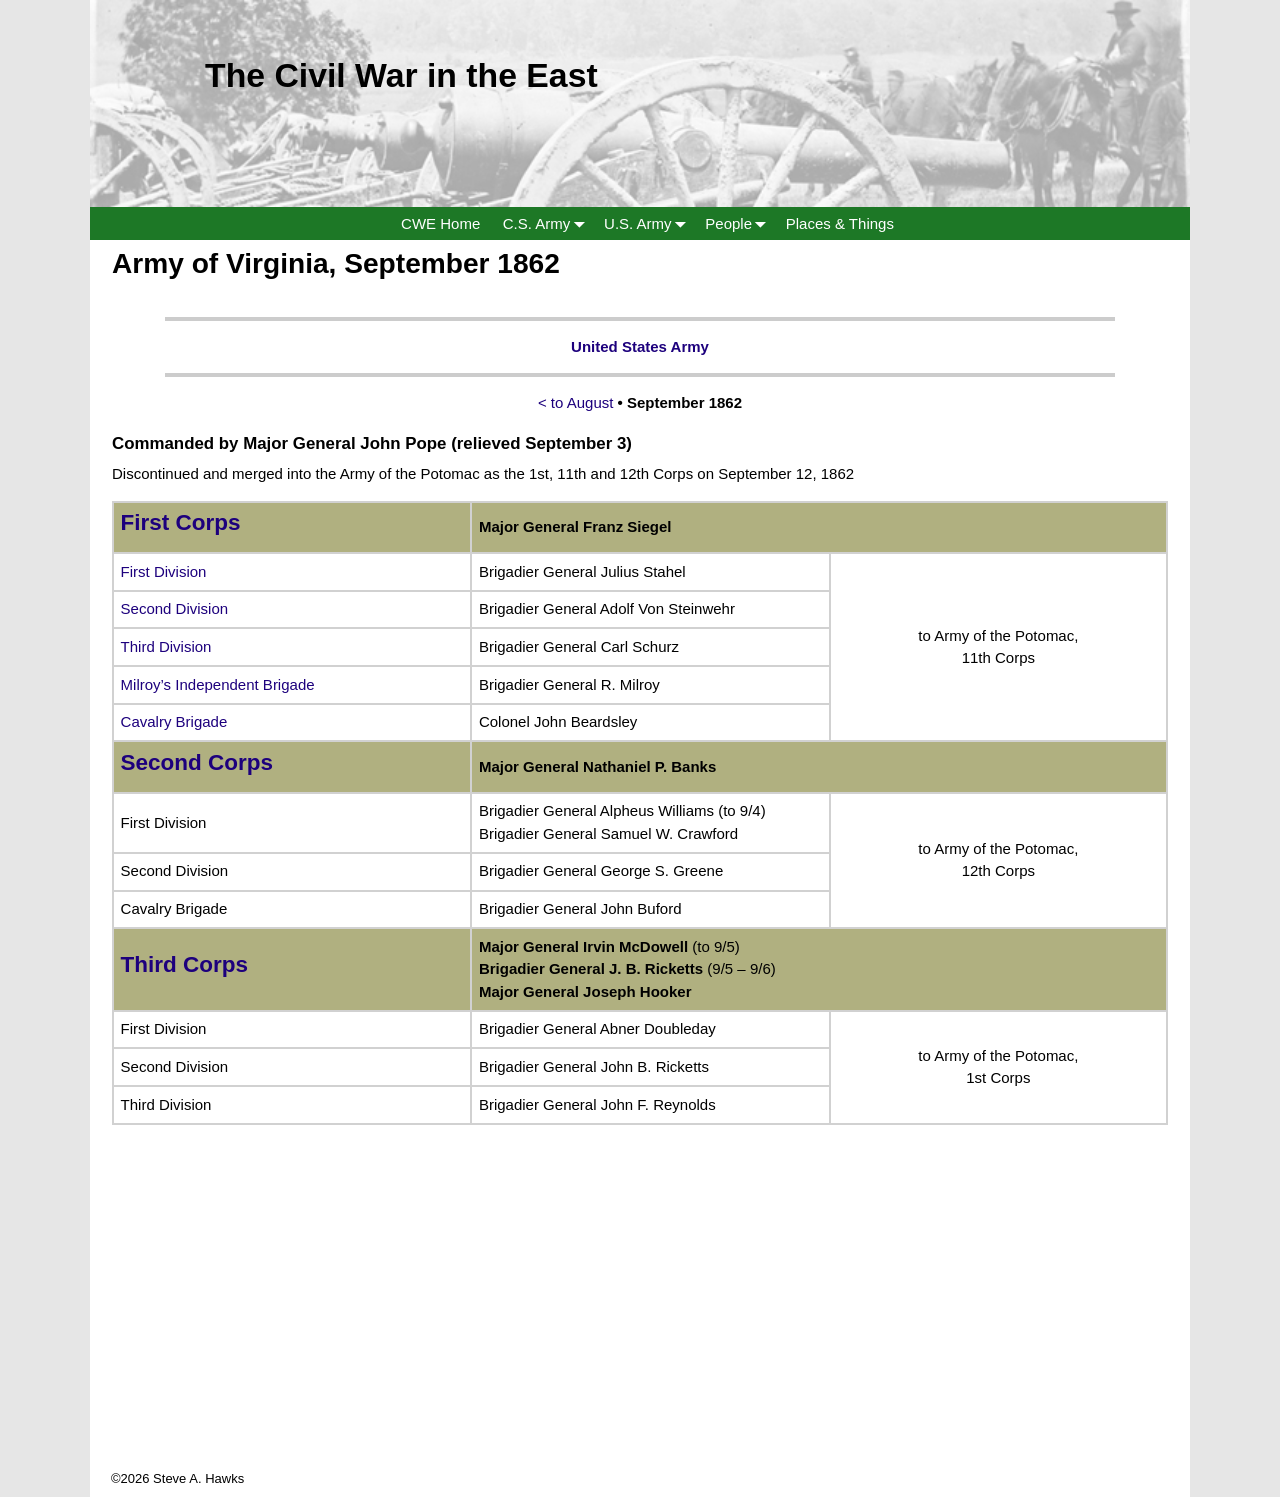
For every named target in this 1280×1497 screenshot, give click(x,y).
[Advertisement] (640, 1329)
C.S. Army (548, 223)
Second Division (175, 608)
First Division (164, 571)
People (739, 223)
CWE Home (440, 223)
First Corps (181, 522)
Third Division (166, 646)
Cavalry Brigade (174, 721)
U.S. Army (649, 223)
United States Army (640, 346)
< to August (575, 402)
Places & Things (840, 223)
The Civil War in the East (401, 75)
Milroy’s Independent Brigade (218, 684)
